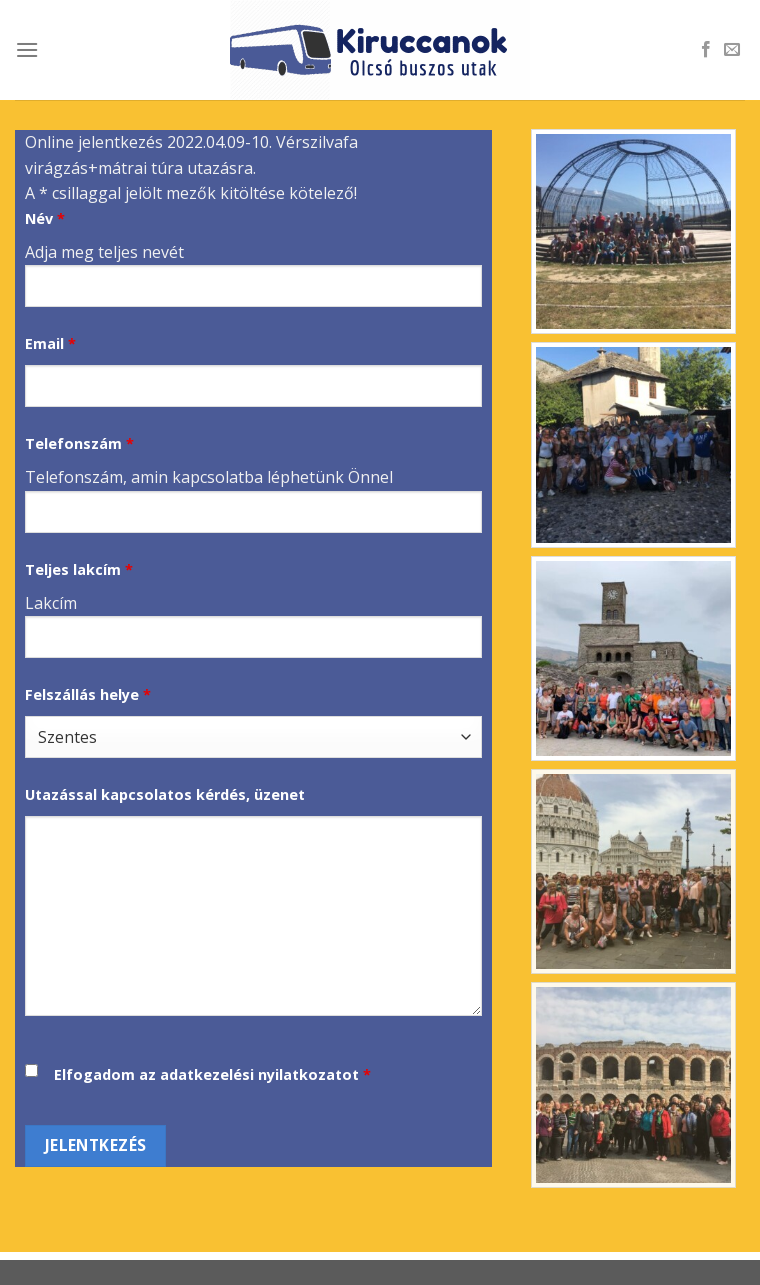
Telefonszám (79, 443)
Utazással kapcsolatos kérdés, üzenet (165, 794)
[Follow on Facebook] (706, 50)
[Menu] (27, 49)
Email (50, 343)
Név (45, 218)
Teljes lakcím (79, 569)
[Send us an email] (732, 50)
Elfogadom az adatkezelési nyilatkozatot (206, 1074)
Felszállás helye (88, 694)
